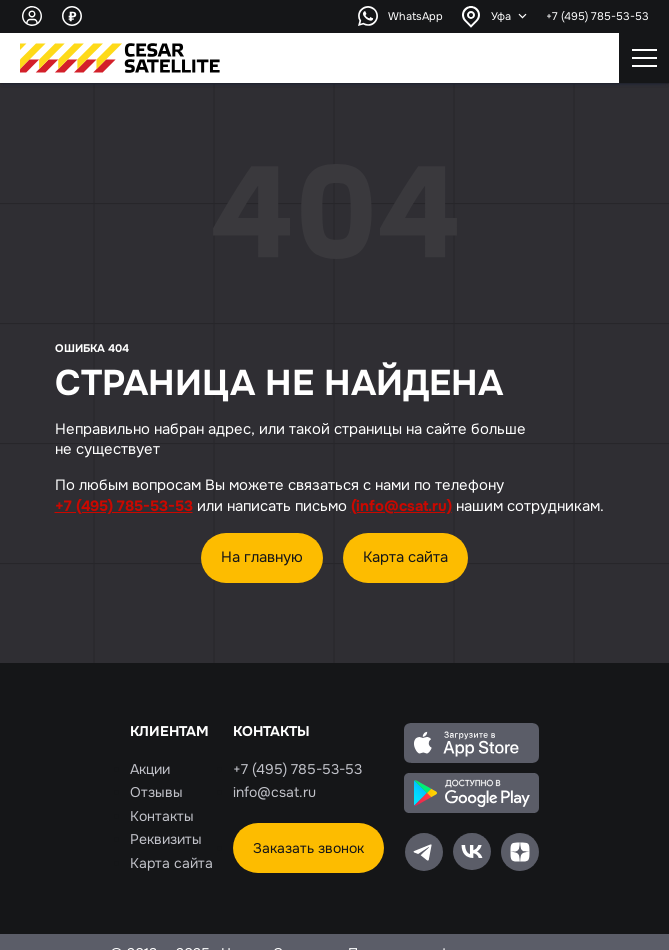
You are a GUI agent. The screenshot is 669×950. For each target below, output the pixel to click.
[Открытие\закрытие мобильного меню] (644, 58)
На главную (262, 556)
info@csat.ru (274, 792)
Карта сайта (405, 556)
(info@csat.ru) (401, 506)
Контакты (162, 816)
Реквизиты (166, 839)
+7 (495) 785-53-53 (597, 16)
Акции (150, 769)
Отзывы (156, 792)
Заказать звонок (308, 848)
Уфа (501, 16)
